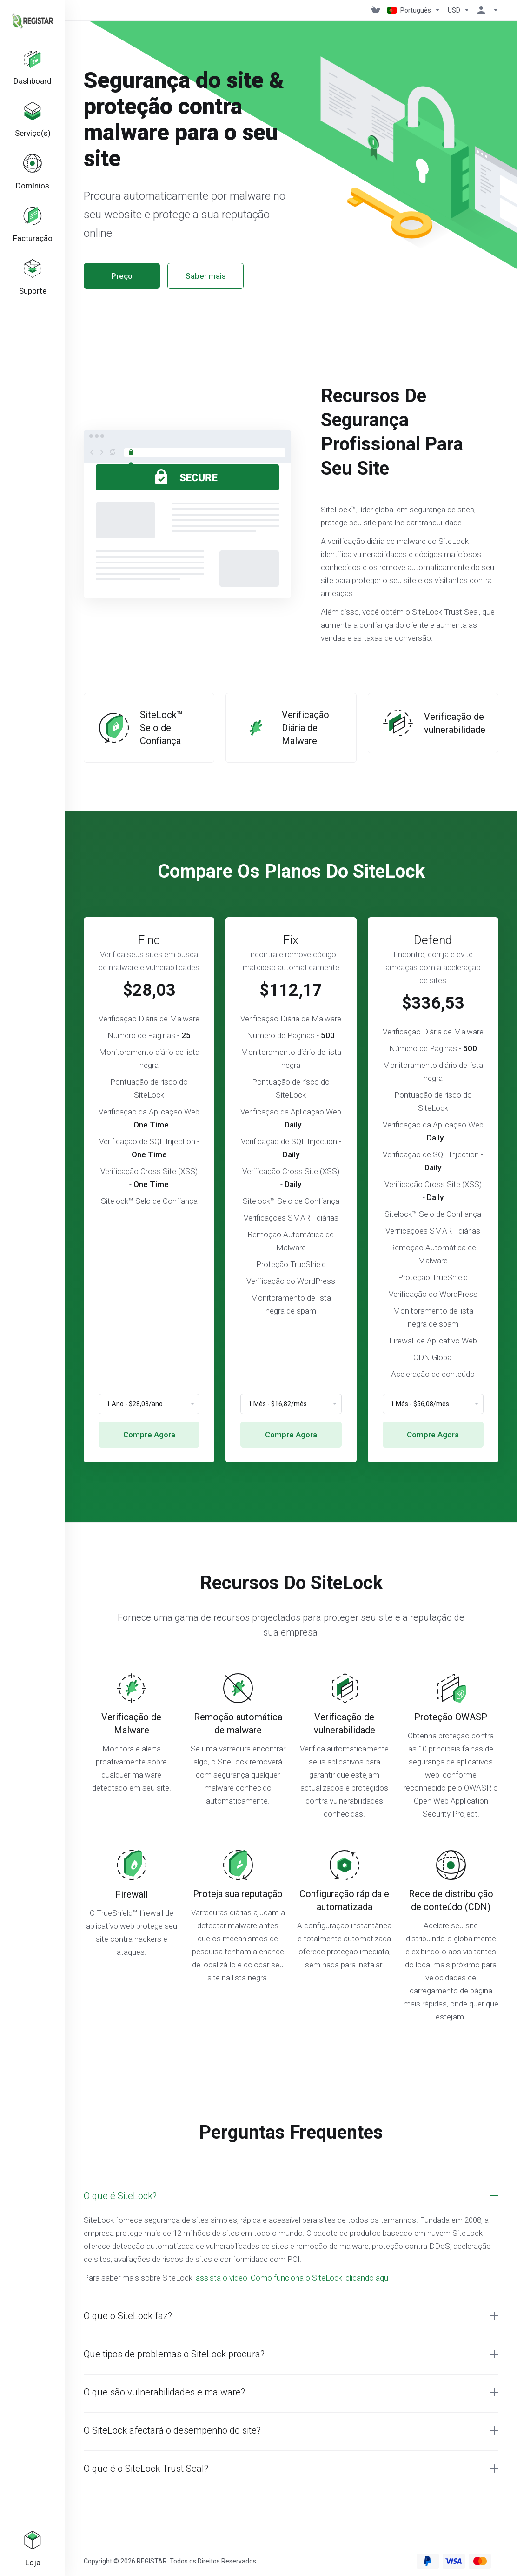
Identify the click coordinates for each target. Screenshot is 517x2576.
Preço (122, 276)
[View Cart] (376, 10)
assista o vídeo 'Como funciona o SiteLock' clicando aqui (293, 2277)
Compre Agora (149, 1434)
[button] (291, 2196)
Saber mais (206, 276)
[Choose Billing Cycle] (149, 1404)
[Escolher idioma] (414, 10)
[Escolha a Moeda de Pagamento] (458, 10)
